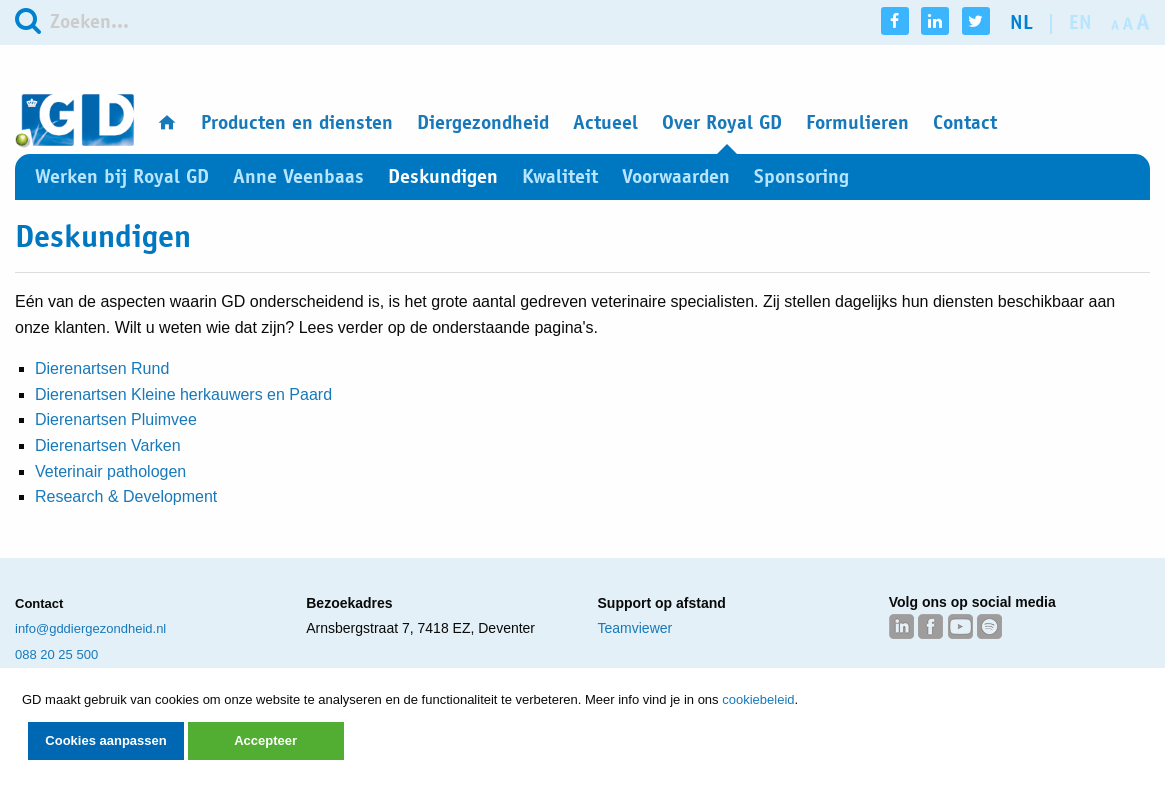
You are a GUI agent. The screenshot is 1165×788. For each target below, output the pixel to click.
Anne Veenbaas (298, 176)
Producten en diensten (297, 122)
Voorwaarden (676, 176)
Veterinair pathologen (110, 471)
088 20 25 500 (56, 654)
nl (1021, 22)
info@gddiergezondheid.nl (90, 628)
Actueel (605, 122)
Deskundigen (443, 176)
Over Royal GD (722, 122)
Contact (965, 122)
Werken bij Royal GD (122, 176)
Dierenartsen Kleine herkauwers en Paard (183, 394)
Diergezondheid (483, 122)
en (1080, 22)
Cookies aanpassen (105, 740)
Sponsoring (801, 176)
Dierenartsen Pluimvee (116, 419)
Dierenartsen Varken (108, 445)
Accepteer (265, 740)
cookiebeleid (758, 699)
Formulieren (857, 122)
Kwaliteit (560, 176)
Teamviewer (635, 628)
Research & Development (126, 496)
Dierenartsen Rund (102, 368)
